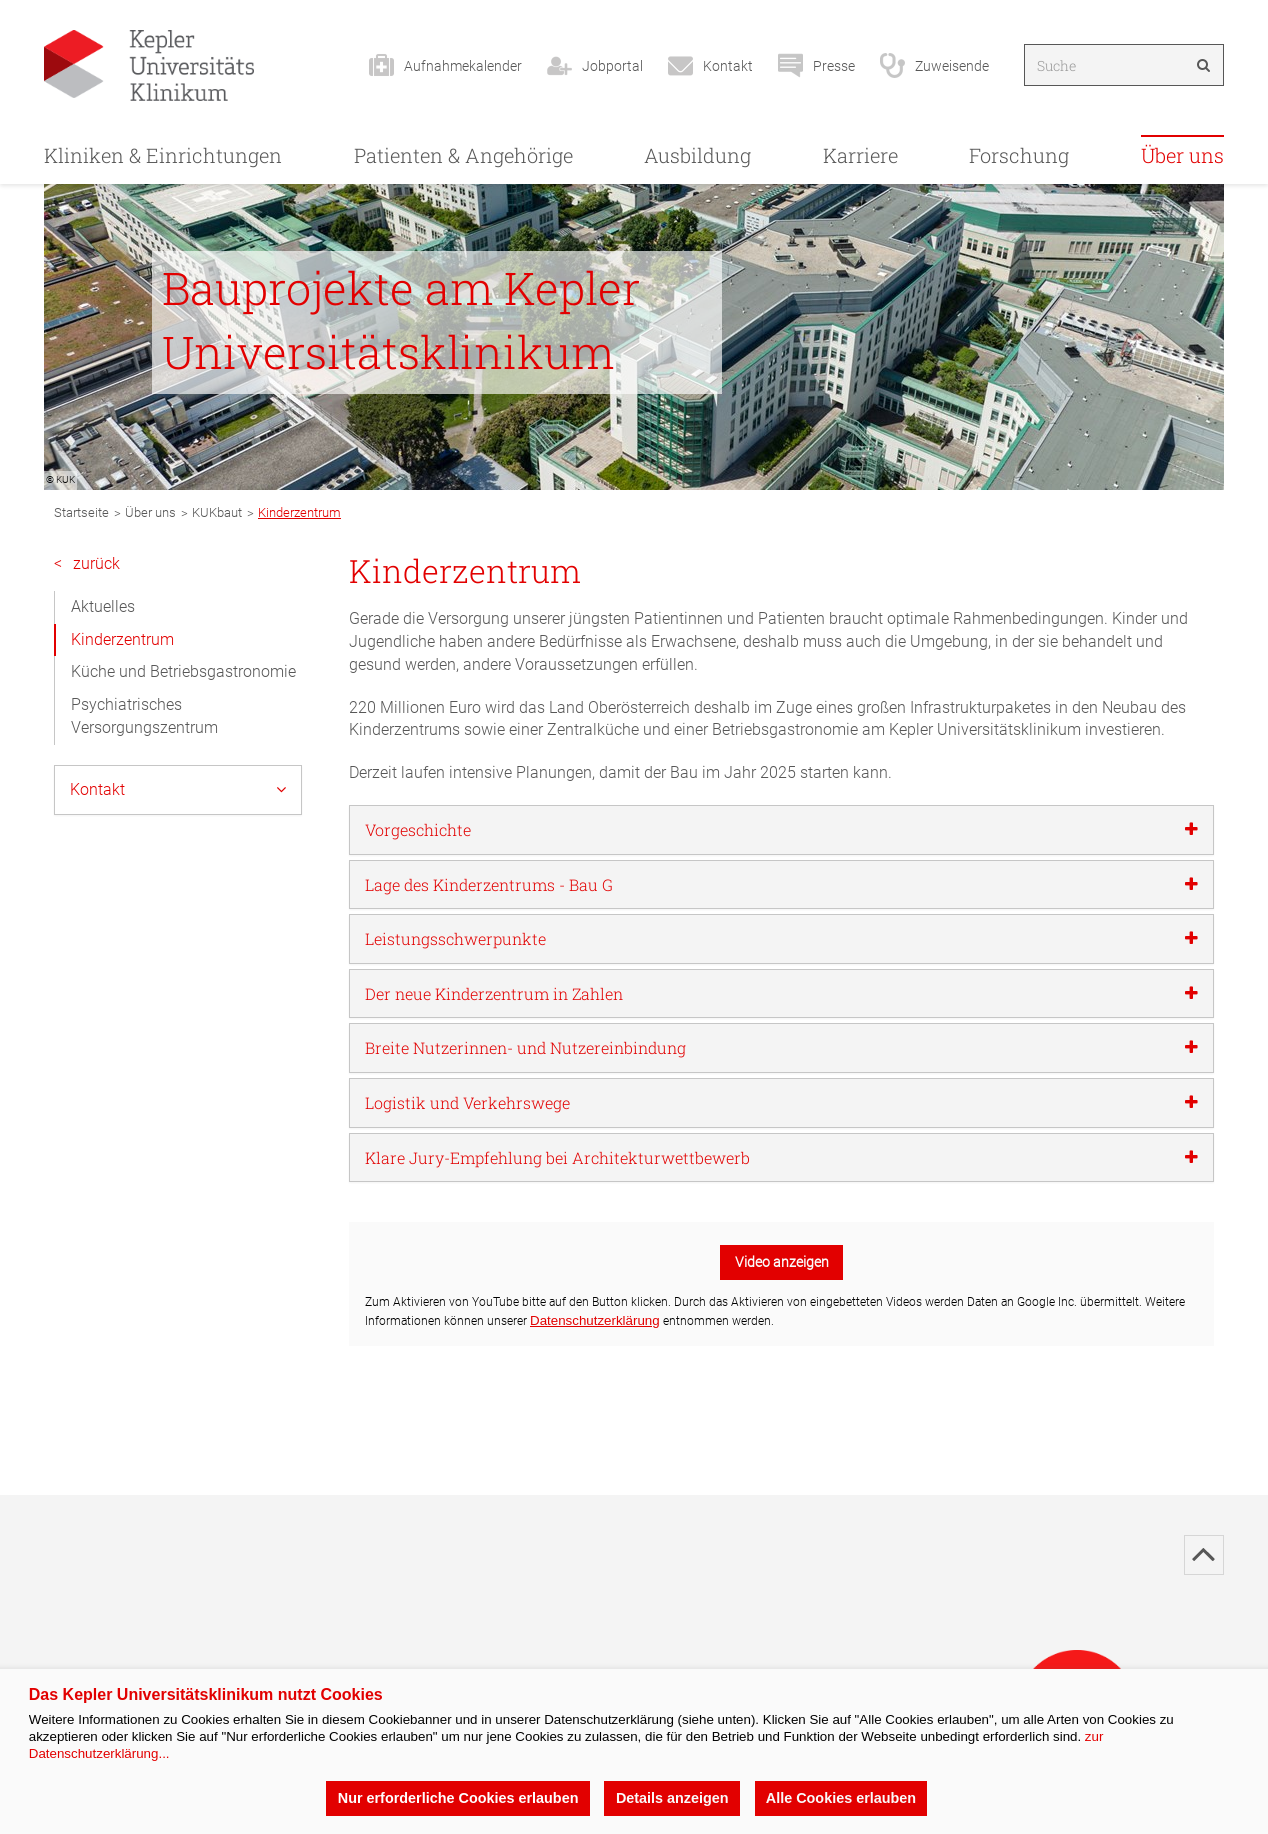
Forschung (1019, 155)
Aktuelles (103, 606)
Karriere (860, 155)
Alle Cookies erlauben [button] (841, 1798)
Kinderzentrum (122, 639)
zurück (87, 564)
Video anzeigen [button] (782, 1262)
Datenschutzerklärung (595, 1320)
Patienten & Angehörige (463, 155)
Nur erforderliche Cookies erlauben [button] (457, 1798)
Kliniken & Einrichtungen (163, 155)
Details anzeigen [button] (672, 1798)
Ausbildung (697, 155)
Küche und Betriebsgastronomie (183, 671)
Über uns (1182, 155)
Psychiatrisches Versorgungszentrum (144, 716)
